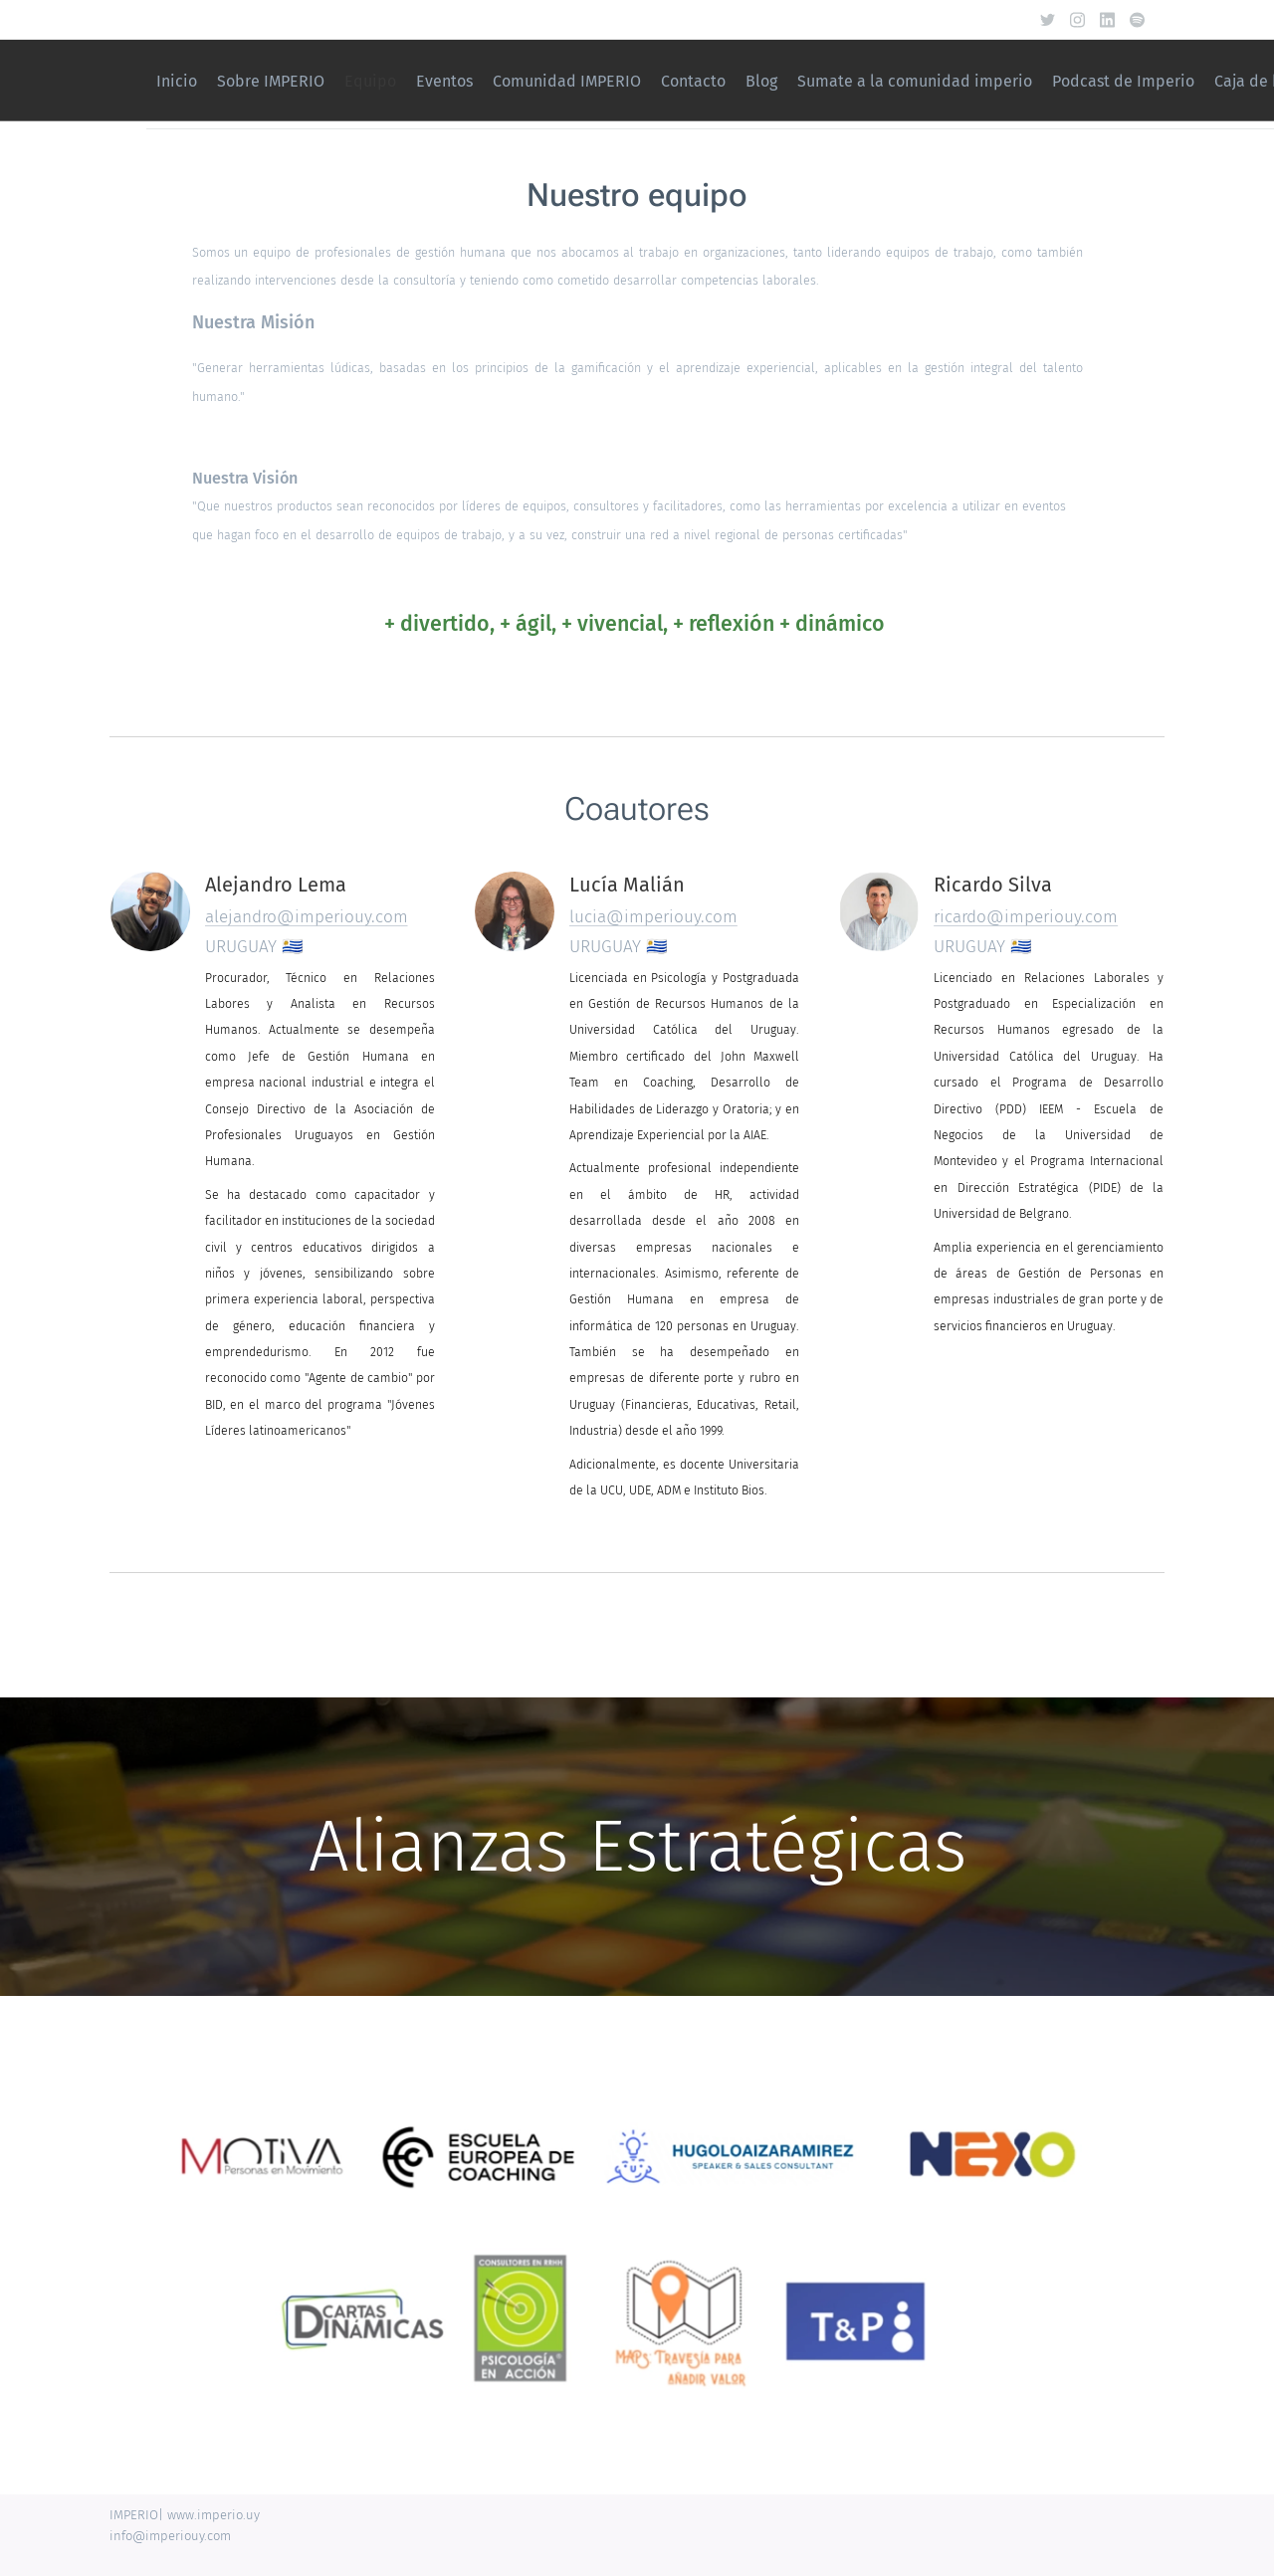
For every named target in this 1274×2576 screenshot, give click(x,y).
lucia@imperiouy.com (653, 916)
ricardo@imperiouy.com (1026, 916)
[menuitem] (723, 80)
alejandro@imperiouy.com (306, 916)
